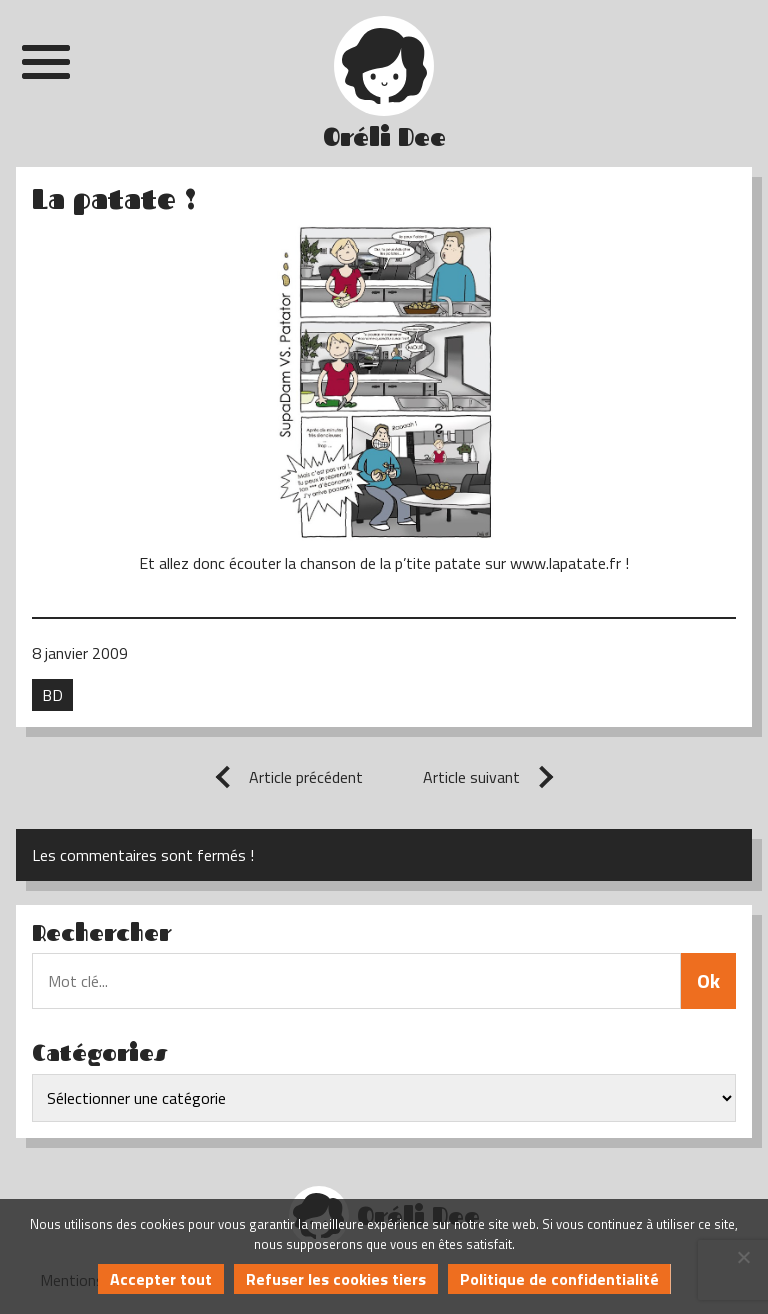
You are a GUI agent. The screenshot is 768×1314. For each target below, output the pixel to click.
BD (52, 695)
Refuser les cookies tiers (336, 1279)
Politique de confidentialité (559, 1279)
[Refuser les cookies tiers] (743, 1257)
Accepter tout (161, 1279)
